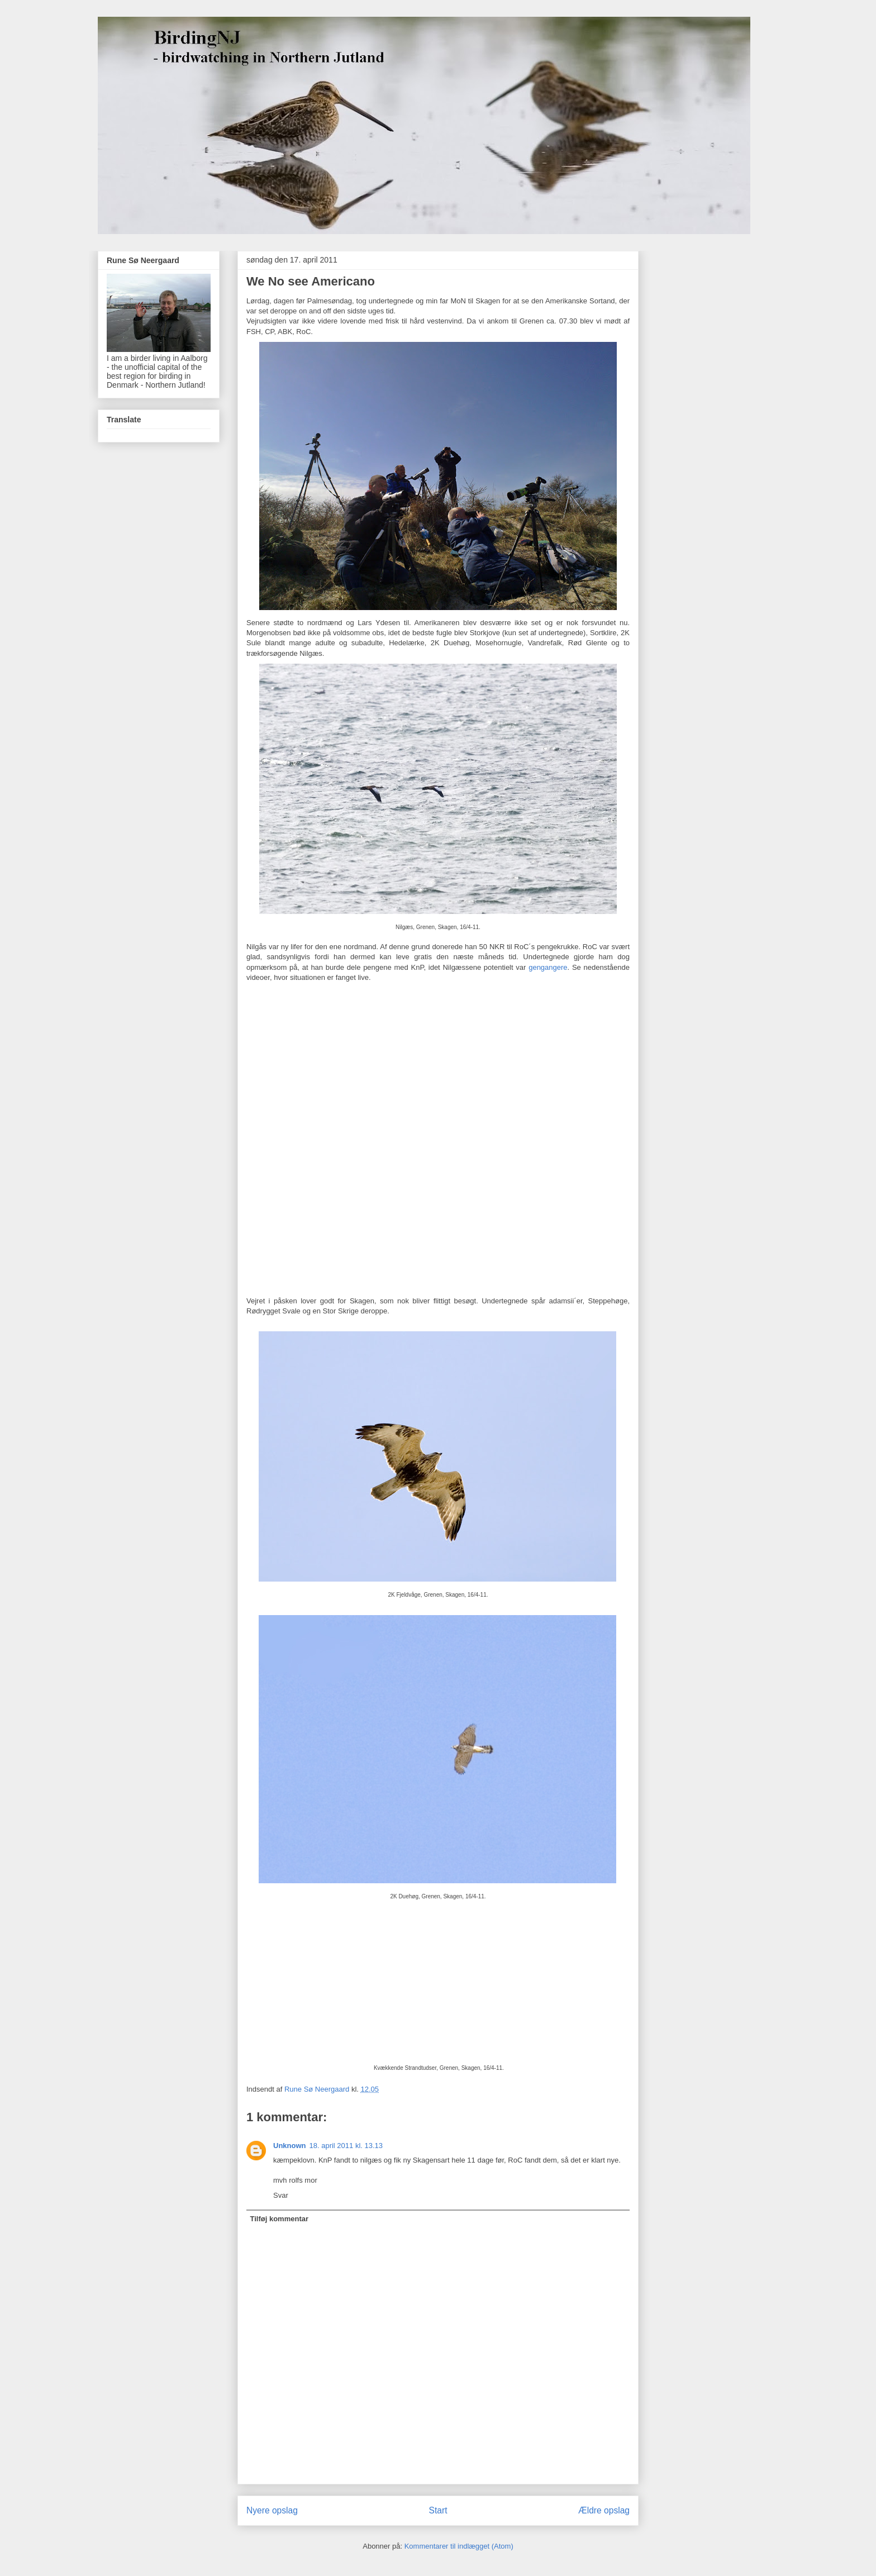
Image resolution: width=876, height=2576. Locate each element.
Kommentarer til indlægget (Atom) (458, 2546)
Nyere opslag (272, 2510)
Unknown (289, 2145)
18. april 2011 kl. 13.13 (346, 2145)
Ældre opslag (604, 2510)
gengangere (548, 967)
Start (438, 2510)
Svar (280, 2195)
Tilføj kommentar (279, 2219)
